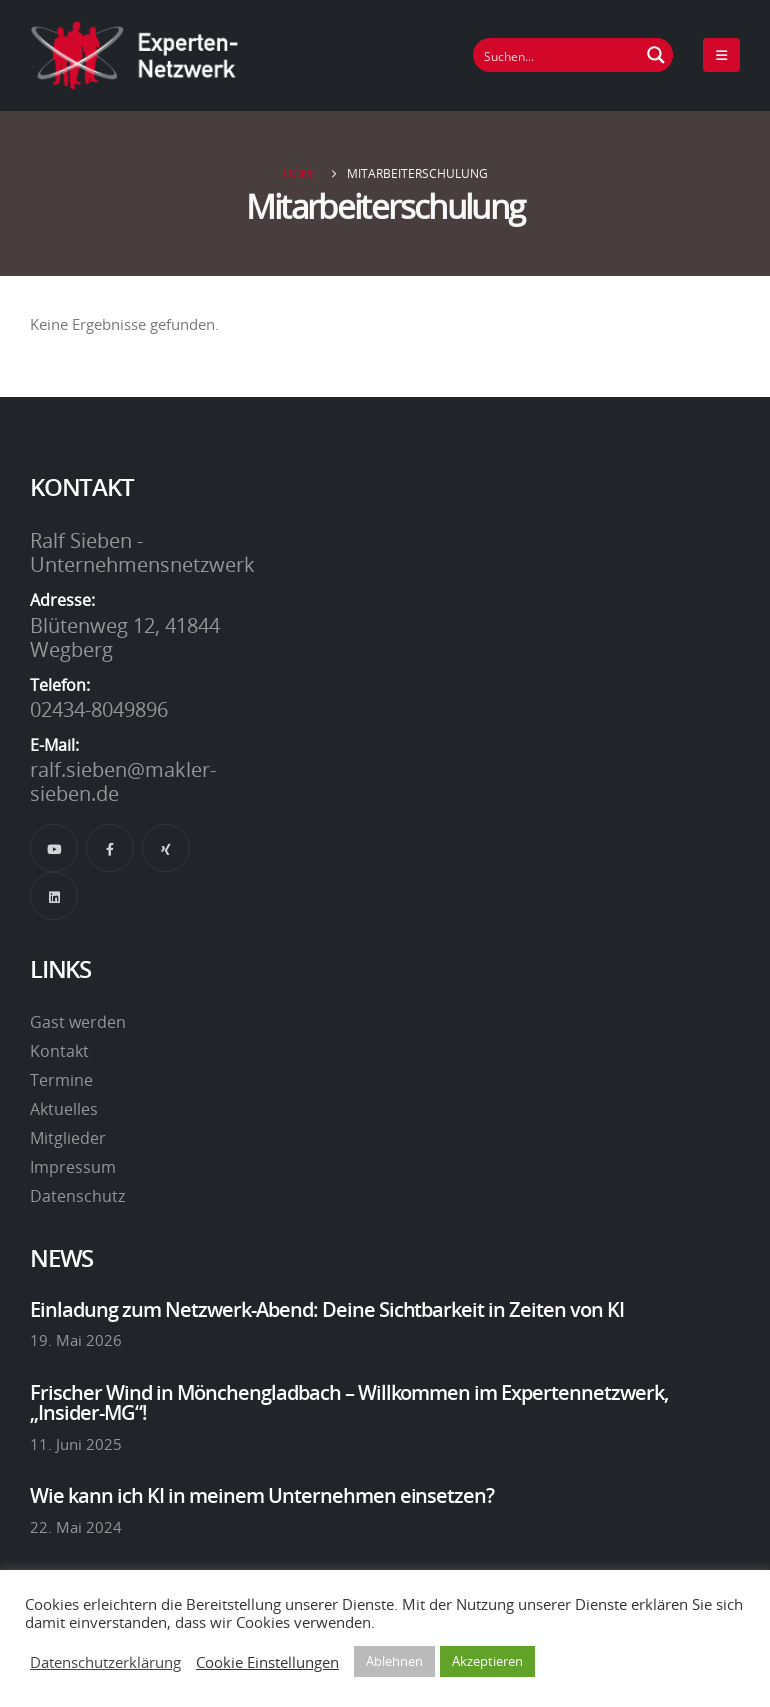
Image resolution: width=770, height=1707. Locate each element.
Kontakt (59, 1051)
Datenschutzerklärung (105, 1662)
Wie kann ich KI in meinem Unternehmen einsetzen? (262, 1495)
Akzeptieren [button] (487, 1661)
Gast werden (78, 1022)
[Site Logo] (135, 55)
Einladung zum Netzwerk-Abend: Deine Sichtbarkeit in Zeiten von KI (327, 1309)
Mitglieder (68, 1138)
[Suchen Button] (656, 55)
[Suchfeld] (557, 55)
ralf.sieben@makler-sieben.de (123, 781)
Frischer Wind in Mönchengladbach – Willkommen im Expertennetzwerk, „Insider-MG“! (349, 1402)
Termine (61, 1080)
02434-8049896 (99, 709)
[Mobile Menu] (721, 55)
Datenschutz (77, 1196)
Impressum (73, 1167)
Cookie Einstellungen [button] (267, 1662)
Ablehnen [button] (394, 1661)
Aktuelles (64, 1109)
